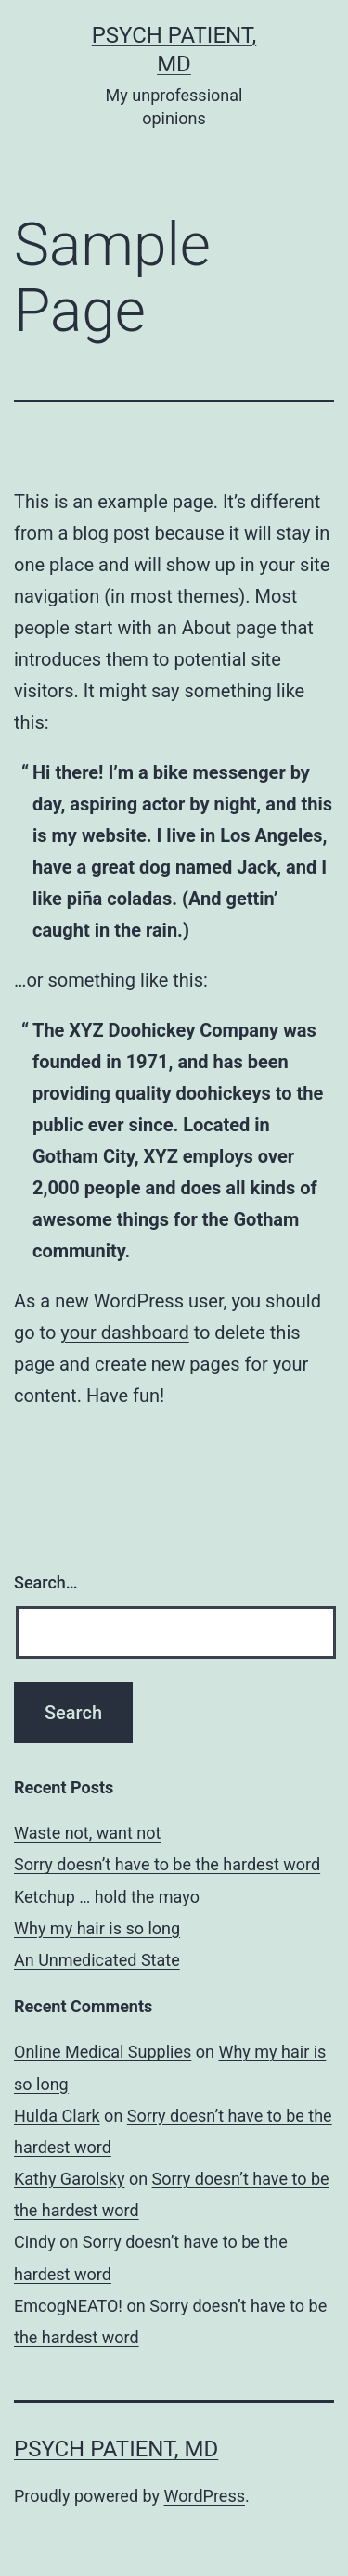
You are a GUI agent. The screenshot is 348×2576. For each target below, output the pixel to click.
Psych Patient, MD (116, 2449)
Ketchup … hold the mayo (107, 1896)
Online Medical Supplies (102, 2051)
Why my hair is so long (97, 1928)
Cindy (35, 2241)
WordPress (204, 2496)
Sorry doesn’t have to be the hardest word (167, 1864)
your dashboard (124, 1332)
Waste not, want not (87, 1833)
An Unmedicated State (97, 1960)
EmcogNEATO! (68, 2305)
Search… (46, 1582)
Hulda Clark (57, 2115)
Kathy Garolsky (69, 2178)
